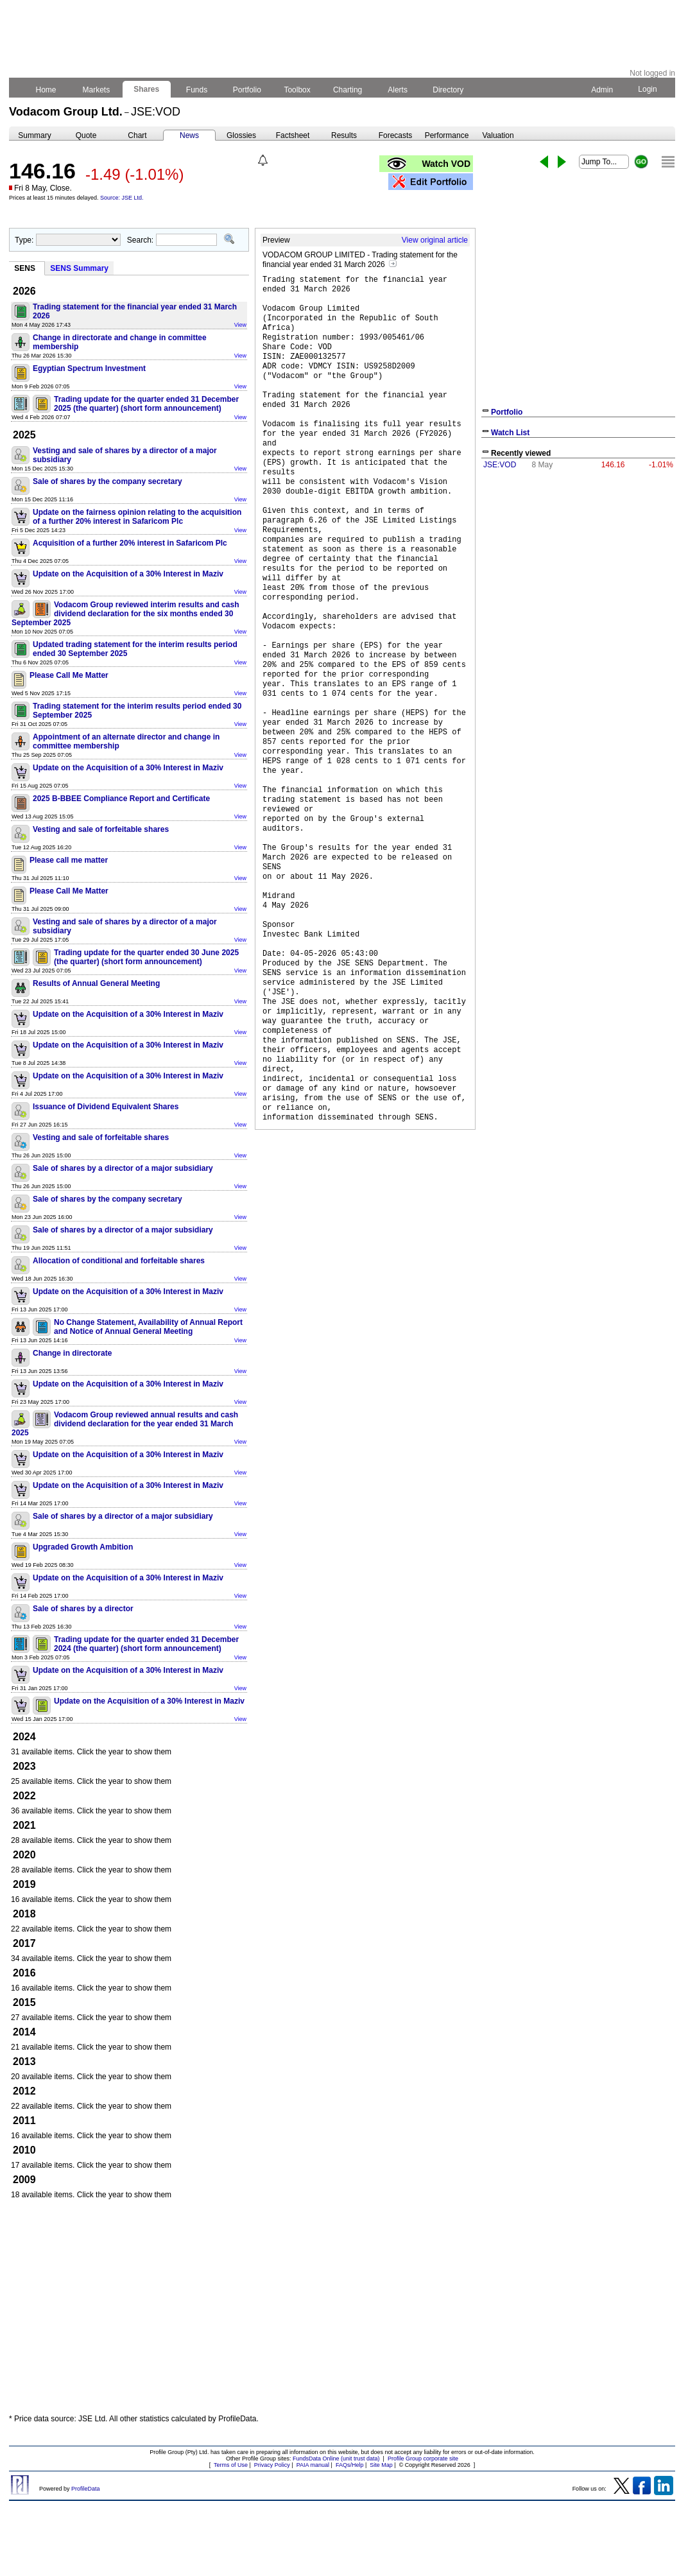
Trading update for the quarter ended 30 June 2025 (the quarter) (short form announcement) (146, 957)
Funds (197, 89)
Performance (447, 135)
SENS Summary (79, 268)
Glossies (241, 135)
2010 (24, 2150)
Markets (96, 89)
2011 (24, 2120)
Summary (34, 135)
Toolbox (297, 89)
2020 (24, 1854)
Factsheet (293, 135)
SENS (24, 268)
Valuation (497, 135)
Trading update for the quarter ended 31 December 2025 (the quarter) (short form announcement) (146, 404)
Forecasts (396, 135)
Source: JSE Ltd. (122, 197)
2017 (24, 1943)
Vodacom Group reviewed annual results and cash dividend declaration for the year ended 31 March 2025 (125, 1423)
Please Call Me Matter (69, 675)
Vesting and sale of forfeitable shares (101, 829)
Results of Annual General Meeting (96, 983)
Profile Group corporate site (423, 2458)
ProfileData (85, 2488)
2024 (24, 1736)
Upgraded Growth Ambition (83, 1547)
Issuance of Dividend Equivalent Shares (105, 1106)
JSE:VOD (499, 464)
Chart (137, 135)
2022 (24, 1795)
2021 (24, 1825)
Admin (602, 89)
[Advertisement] (129, 2309)
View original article (435, 240)
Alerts (398, 89)
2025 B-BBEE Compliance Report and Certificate (121, 798)
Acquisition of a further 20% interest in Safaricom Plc (130, 543)
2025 (24, 434)
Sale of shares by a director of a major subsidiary (123, 1168)
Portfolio (247, 89)
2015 (24, 2002)
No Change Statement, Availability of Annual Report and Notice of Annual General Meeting (148, 1327)
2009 (24, 2179)
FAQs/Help (350, 2465)
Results (344, 135)
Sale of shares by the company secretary (107, 481)
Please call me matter (69, 860)
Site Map (381, 2465)
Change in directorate (72, 1353)
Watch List (510, 432)
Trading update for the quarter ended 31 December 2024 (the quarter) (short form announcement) (146, 1644)
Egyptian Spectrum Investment (89, 368)
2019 (24, 1884)
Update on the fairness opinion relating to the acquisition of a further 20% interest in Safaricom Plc (137, 517)
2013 (24, 2061)
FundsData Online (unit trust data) (336, 2458)
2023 (24, 1766)
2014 (24, 2032)
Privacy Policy (272, 2465)
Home (45, 89)
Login (647, 89)
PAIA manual (313, 2465)
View (240, 325)
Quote (86, 135)
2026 (24, 291)
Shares (147, 89)
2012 (24, 2091)
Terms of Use (231, 2465)
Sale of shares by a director (83, 1608)
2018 (24, 1913)
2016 (24, 1972)
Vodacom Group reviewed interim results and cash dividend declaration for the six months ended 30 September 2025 (125, 613)
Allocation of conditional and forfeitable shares (119, 1260)
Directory (448, 89)
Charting (348, 89)
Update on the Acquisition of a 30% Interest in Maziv (128, 573)
